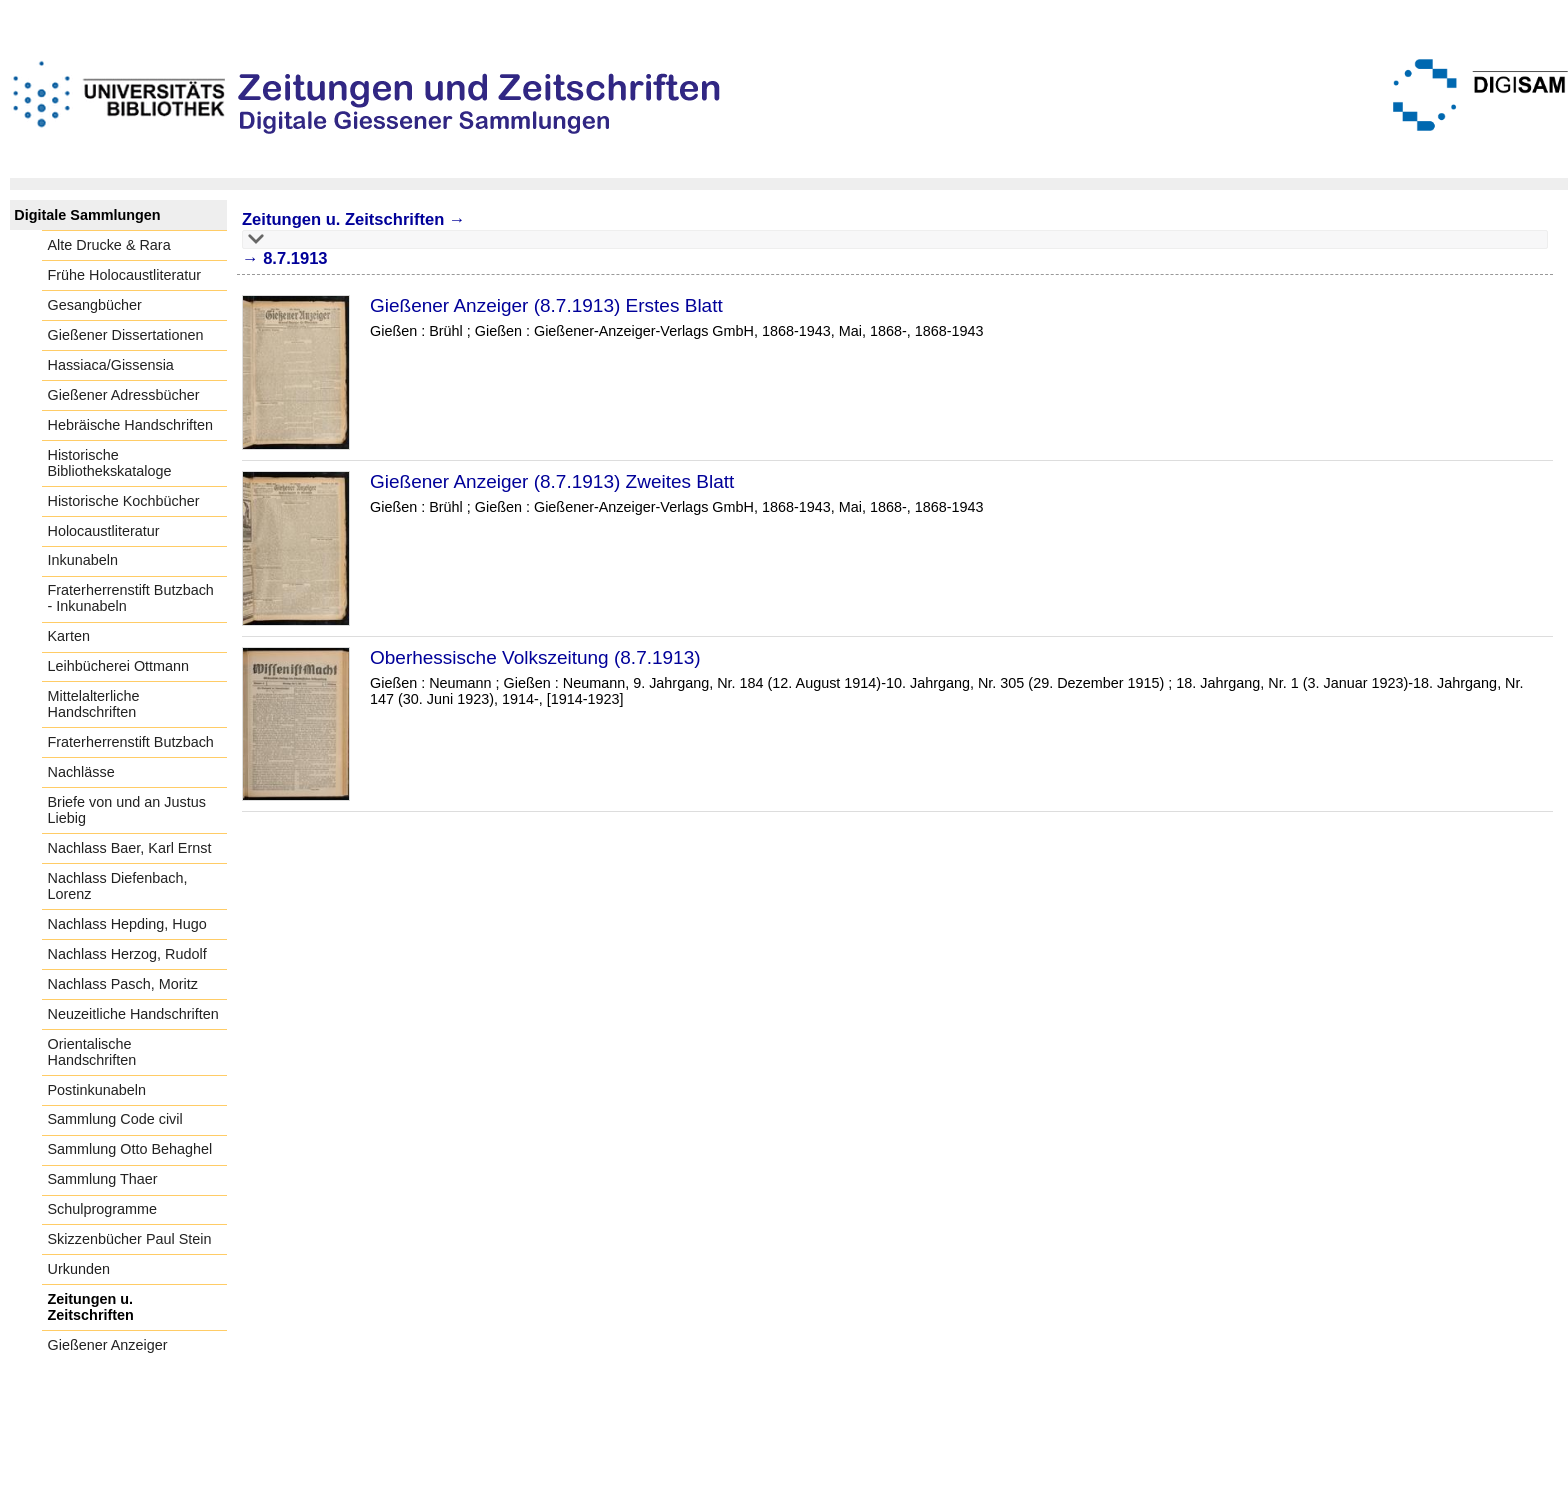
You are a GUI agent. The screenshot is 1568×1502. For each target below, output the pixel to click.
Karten (69, 636)
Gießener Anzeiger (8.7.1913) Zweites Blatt (552, 481)
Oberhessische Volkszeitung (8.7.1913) (535, 657)
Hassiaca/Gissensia (111, 365)
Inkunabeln (83, 560)
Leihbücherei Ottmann (119, 666)
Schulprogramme (103, 1209)
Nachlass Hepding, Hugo (127, 924)
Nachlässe (81, 772)
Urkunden (79, 1269)
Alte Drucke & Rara (109, 245)
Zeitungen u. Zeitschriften (91, 1307)
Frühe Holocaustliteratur (125, 275)
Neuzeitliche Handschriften (133, 1014)
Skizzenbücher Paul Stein (130, 1239)
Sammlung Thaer (103, 1179)
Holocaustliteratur (104, 531)
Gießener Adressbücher (124, 395)
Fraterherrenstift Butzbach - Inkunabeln (131, 598)
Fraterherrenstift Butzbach (131, 742)
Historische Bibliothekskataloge (110, 463)
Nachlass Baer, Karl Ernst (130, 848)
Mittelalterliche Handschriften (94, 704)
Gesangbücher (95, 305)
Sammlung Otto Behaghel (130, 1149)
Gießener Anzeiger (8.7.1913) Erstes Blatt (546, 305)
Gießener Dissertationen (126, 335)
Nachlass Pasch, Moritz (123, 984)
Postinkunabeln (97, 1090)
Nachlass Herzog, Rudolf (127, 954)
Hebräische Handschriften (131, 425)
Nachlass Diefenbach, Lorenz (118, 886)
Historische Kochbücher (124, 501)
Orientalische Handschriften (92, 1052)
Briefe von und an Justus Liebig (127, 810)
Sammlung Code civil (115, 1119)
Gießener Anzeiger (108, 1345)
